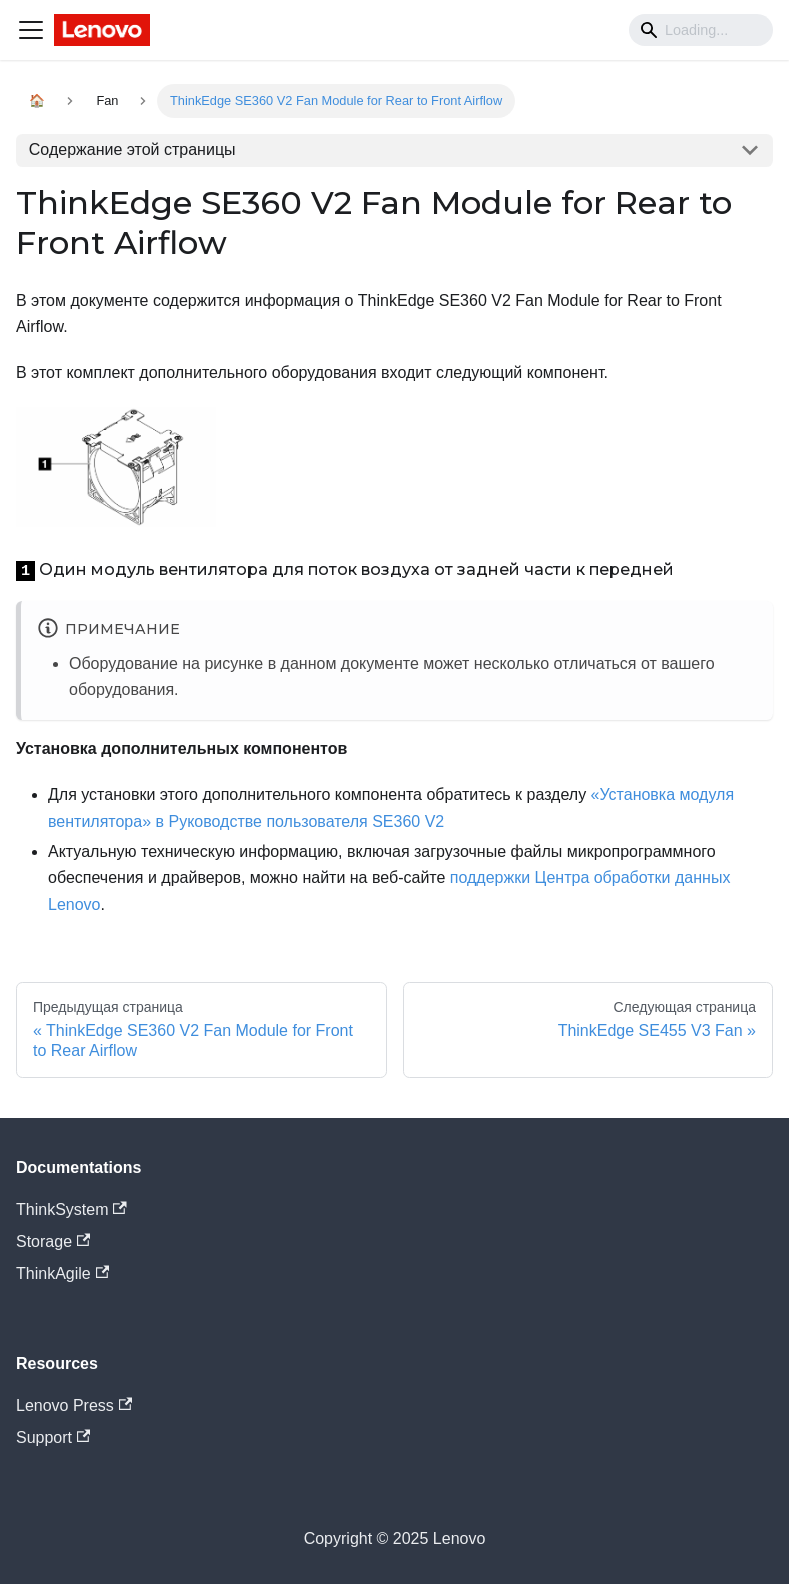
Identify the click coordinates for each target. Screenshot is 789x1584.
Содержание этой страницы (132, 149)
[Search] (701, 30)
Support (53, 1437)
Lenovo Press (74, 1405)
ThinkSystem (71, 1209)
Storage (53, 1241)
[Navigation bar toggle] (31, 30)
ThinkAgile (62, 1273)
